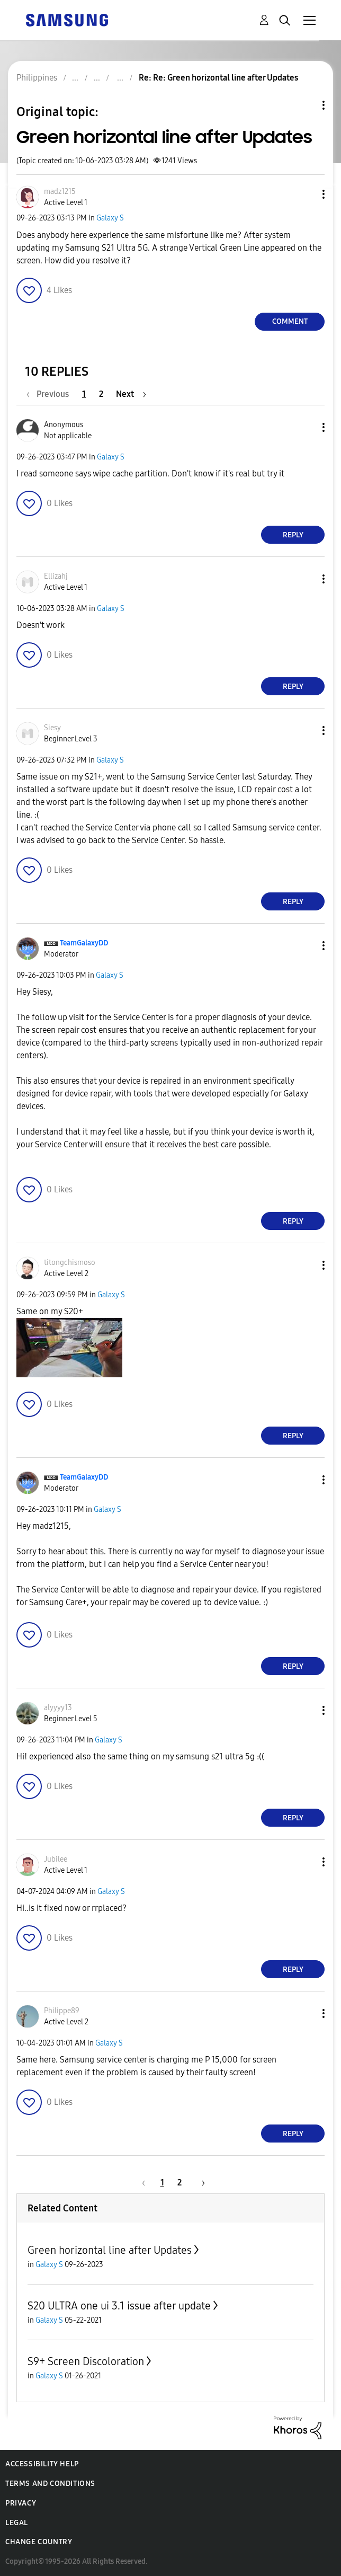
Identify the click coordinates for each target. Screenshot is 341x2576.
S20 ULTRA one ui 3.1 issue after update (119, 2305)
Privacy (20, 2503)
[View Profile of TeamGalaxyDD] (84, 943)
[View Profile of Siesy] (52, 727)
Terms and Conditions (50, 2483)
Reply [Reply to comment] (293, 534)
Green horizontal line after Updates (110, 2250)
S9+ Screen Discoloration (86, 2361)
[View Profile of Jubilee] (55, 1859)
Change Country (38, 2541)
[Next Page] (131, 394)
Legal (16, 2522)
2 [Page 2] (101, 394)
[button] (306, 194)
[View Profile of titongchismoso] (69, 1262)
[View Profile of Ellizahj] (56, 576)
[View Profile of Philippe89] (61, 2010)
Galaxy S (110, 218)
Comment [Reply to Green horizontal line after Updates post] (290, 321)
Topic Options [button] (305, 105)
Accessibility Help (42, 2463)
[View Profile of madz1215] (60, 191)
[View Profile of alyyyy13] (58, 1707)
